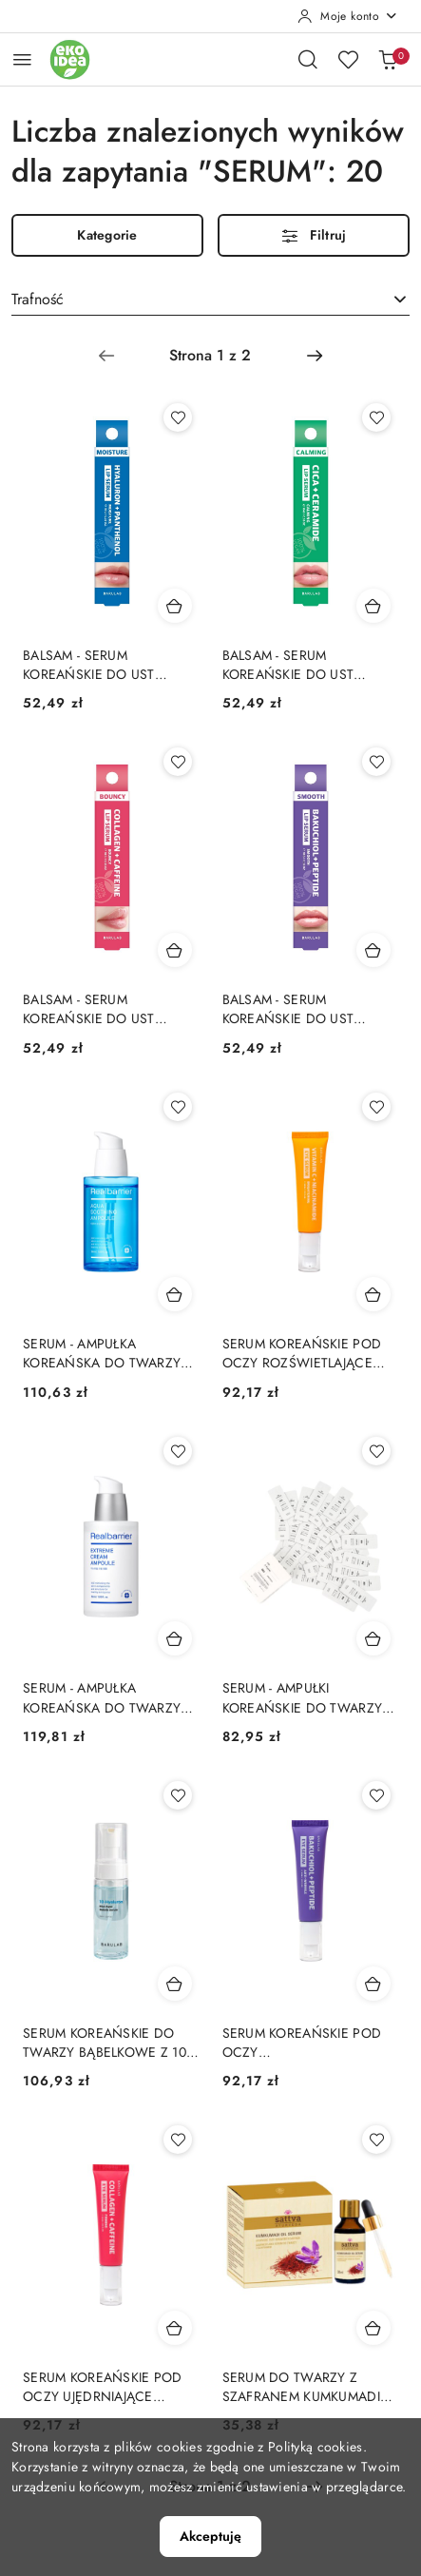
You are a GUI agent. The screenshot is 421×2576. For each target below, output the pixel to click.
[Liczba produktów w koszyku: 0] (387, 59)
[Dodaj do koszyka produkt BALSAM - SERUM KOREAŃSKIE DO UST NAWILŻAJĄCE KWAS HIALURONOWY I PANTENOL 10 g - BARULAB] (175, 606)
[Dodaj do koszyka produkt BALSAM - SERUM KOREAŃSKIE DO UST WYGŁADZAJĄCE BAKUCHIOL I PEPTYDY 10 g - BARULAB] (373, 950)
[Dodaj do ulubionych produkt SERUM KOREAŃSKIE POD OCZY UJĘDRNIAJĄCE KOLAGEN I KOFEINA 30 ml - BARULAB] (177, 2139)
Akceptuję (210, 2536)
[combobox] (210, 299)
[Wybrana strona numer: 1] (210, 355)
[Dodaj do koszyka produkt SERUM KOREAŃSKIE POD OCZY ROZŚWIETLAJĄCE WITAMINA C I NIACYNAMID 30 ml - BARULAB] (373, 1294)
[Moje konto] (347, 16)
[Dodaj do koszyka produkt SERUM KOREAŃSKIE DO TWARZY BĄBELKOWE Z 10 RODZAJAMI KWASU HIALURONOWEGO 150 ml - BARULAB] (175, 1983)
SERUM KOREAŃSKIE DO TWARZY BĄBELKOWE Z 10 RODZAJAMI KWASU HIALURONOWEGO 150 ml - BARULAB (108, 2043)
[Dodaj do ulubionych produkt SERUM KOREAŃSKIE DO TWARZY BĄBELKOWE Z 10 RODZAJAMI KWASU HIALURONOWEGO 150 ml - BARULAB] (177, 1795)
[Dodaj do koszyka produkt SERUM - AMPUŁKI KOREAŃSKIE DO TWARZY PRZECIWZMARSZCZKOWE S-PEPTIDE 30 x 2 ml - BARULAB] (373, 1638)
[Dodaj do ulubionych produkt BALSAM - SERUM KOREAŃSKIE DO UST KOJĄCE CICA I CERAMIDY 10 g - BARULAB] (376, 417)
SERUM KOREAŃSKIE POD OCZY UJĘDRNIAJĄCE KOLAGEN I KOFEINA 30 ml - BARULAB (109, 2387)
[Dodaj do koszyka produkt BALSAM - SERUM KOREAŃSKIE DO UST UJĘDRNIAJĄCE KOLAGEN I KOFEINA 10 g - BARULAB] (175, 950)
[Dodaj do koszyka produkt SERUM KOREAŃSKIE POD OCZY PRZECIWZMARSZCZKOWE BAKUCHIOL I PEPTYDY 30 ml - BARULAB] (373, 1983)
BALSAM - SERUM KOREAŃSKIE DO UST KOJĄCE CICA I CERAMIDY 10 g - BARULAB (302, 665)
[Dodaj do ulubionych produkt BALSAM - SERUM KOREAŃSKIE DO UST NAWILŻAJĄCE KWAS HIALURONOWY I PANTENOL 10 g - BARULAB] (177, 417)
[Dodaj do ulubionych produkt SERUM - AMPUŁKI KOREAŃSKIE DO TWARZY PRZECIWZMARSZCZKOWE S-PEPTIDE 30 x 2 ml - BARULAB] (376, 1451)
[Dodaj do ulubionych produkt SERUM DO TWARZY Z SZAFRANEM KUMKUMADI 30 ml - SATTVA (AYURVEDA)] (376, 2139)
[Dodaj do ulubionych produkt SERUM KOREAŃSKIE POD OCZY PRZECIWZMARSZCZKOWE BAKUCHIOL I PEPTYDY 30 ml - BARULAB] (376, 1795)
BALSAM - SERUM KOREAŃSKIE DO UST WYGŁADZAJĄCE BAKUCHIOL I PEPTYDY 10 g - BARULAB (307, 1009)
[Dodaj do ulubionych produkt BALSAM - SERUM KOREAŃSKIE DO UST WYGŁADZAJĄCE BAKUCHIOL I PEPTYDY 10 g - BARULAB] (376, 761)
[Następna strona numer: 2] (314, 355)
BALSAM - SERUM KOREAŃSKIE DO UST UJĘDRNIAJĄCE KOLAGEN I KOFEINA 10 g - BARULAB (104, 1009)
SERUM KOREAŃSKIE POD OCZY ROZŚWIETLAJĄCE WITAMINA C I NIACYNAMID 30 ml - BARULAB (308, 1353)
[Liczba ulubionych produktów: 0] (347, 59)
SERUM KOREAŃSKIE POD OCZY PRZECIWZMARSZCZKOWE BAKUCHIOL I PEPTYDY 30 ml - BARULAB (304, 2043)
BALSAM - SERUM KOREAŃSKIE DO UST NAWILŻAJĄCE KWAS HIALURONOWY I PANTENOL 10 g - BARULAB (105, 665)
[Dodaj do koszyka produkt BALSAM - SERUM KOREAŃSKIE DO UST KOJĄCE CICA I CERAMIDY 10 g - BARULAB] (373, 606)
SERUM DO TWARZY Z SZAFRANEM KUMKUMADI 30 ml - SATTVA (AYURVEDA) (307, 2387)
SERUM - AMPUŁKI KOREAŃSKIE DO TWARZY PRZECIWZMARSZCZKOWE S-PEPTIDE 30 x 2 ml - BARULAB (304, 1697)
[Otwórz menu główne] (22, 59)
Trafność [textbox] (37, 299)
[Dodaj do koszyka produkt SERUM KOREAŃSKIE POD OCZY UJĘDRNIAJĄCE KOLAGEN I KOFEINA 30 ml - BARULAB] (175, 2328)
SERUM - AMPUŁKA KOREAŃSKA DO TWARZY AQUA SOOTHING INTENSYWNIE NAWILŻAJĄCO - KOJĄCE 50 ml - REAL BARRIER (107, 1353)
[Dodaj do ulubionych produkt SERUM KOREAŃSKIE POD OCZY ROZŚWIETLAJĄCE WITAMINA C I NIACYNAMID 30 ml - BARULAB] (376, 1107)
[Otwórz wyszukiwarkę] (307, 59)
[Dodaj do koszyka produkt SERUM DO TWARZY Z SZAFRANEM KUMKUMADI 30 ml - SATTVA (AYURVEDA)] (373, 2328)
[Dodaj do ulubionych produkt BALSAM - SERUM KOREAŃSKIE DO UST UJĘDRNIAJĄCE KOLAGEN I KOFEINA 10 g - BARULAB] (177, 761)
